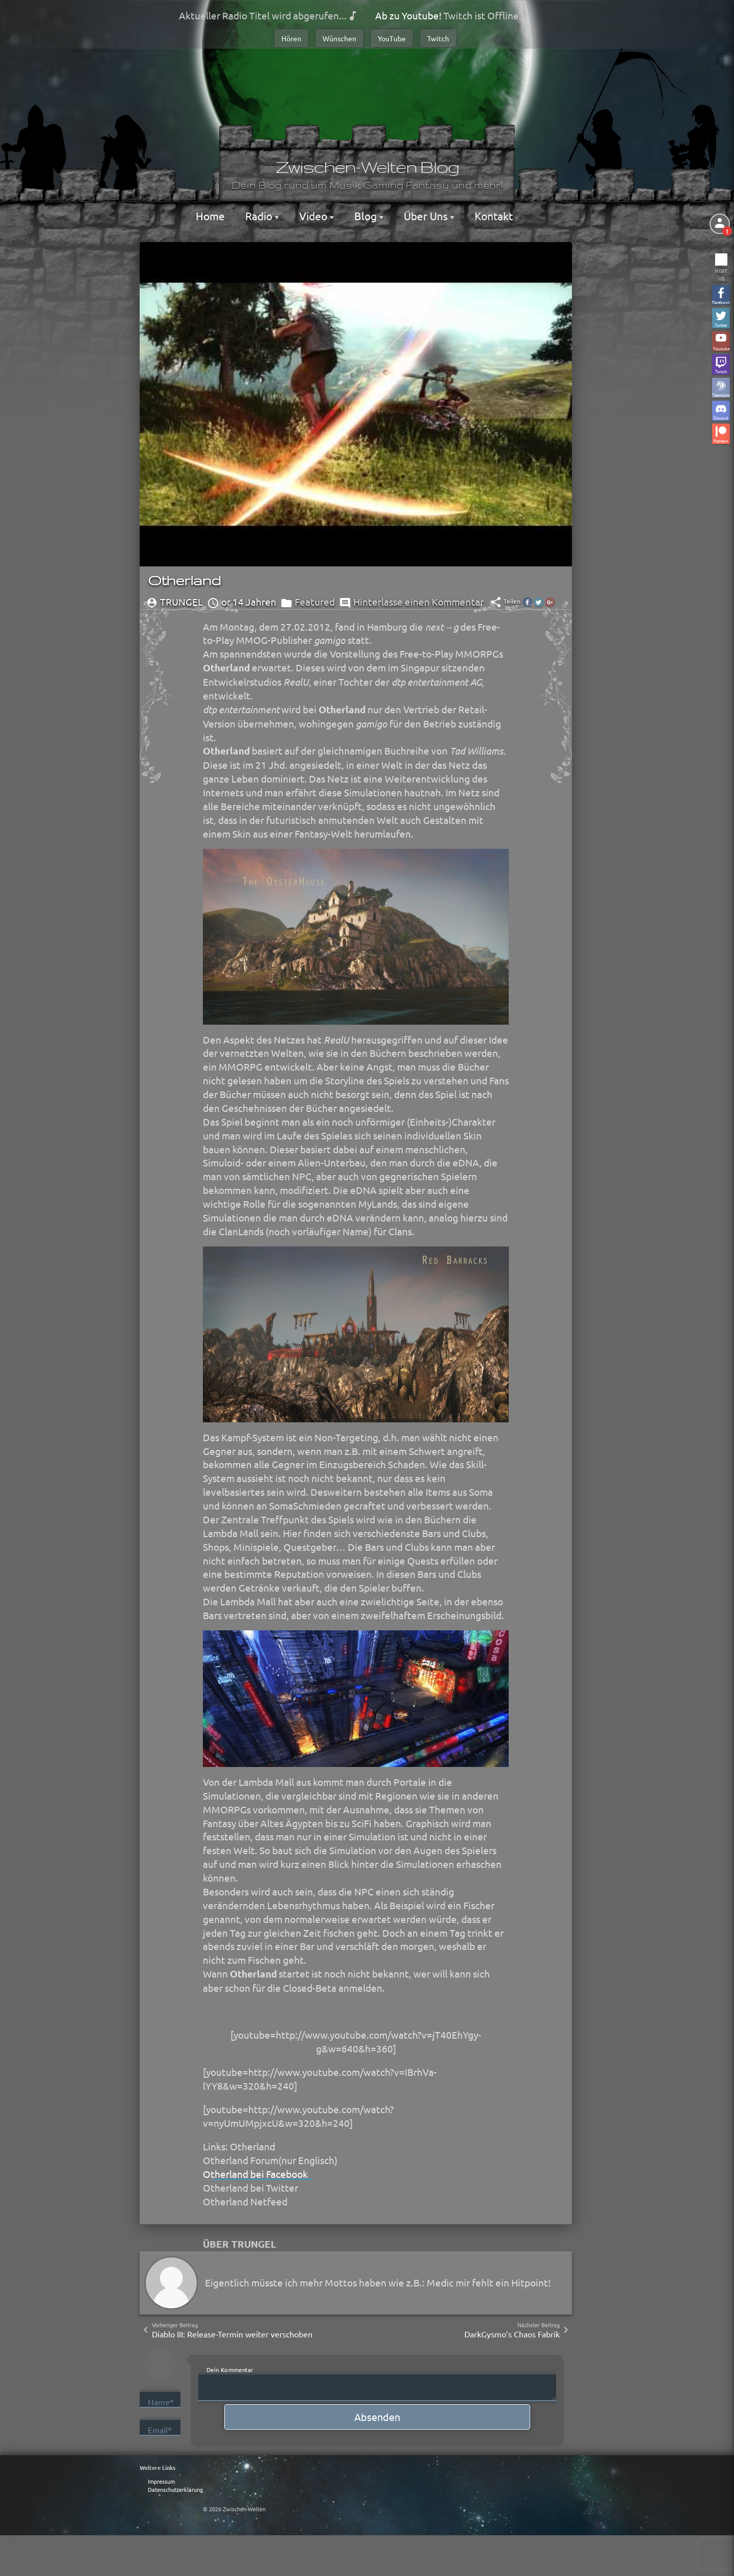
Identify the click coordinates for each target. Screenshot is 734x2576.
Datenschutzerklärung (175, 2489)
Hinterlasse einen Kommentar (418, 601)
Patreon (721, 440)
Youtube (721, 348)
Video (314, 215)
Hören (291, 38)
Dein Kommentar (229, 2370)
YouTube (392, 38)
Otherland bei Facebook (255, 2174)
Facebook (721, 301)
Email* (160, 2430)
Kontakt (494, 215)
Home (210, 215)
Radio (260, 215)
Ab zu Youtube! (408, 15)
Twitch (438, 38)
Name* (161, 2402)
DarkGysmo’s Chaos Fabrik (512, 2334)
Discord (721, 417)
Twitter (721, 324)
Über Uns (427, 215)
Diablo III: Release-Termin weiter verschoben (232, 2334)
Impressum (161, 2481)
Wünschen (339, 38)
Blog (366, 215)
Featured (315, 601)
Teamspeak (721, 394)
